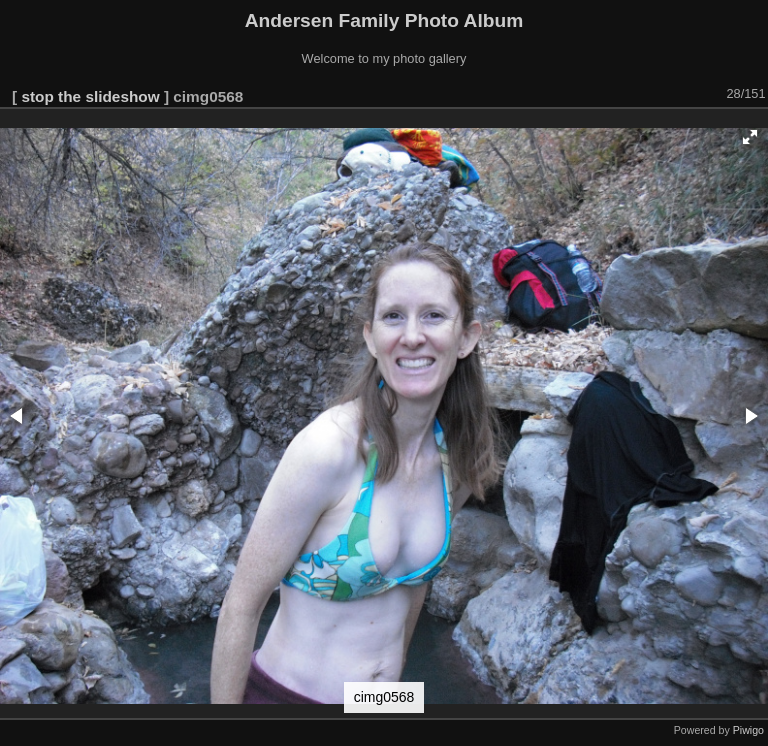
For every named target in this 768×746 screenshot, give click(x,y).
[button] (750, 137)
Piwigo (748, 730)
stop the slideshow (90, 96)
